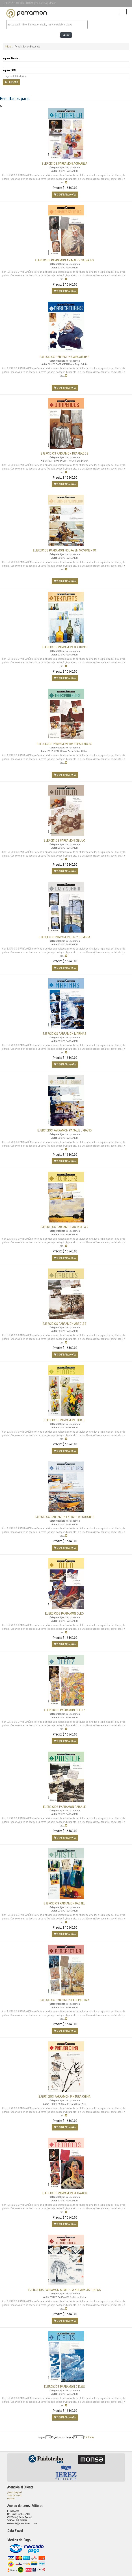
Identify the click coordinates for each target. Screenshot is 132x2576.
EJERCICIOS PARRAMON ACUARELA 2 (64, 1227)
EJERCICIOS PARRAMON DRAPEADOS (64, 453)
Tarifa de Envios (14, 2495)
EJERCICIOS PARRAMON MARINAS (64, 1033)
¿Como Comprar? (14, 2492)
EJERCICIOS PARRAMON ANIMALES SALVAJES (64, 260)
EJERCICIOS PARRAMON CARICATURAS (64, 357)
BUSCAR (11, 82)
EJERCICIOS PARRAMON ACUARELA (64, 163)
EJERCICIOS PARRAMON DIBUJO (64, 840)
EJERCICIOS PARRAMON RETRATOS (64, 2193)
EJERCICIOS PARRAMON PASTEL (64, 1903)
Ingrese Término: (11, 58)
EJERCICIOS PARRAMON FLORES (64, 1420)
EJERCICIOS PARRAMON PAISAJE (64, 1807)
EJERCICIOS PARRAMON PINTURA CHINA (64, 2096)
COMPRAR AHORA (65, 194)
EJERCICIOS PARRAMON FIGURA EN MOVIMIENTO (64, 550)
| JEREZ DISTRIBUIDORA (19, 3)
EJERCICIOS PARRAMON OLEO (64, 1613)
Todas (91, 2437)
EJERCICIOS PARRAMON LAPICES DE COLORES (64, 1517)
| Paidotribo (40, 3)
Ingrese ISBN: (9, 70)
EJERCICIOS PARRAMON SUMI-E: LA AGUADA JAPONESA (64, 2290)
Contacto (11, 2498)
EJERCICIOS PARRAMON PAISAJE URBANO (64, 1130)
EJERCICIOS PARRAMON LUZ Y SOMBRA (64, 937)
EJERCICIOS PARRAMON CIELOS (64, 2386)
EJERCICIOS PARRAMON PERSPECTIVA (64, 2000)
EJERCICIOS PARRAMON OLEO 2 (64, 1710)
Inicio (8, 46)
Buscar (66, 35)
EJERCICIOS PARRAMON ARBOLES (64, 1324)
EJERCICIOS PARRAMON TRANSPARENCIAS (64, 744)
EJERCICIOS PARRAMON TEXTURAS (64, 647)
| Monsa (51, 3)
